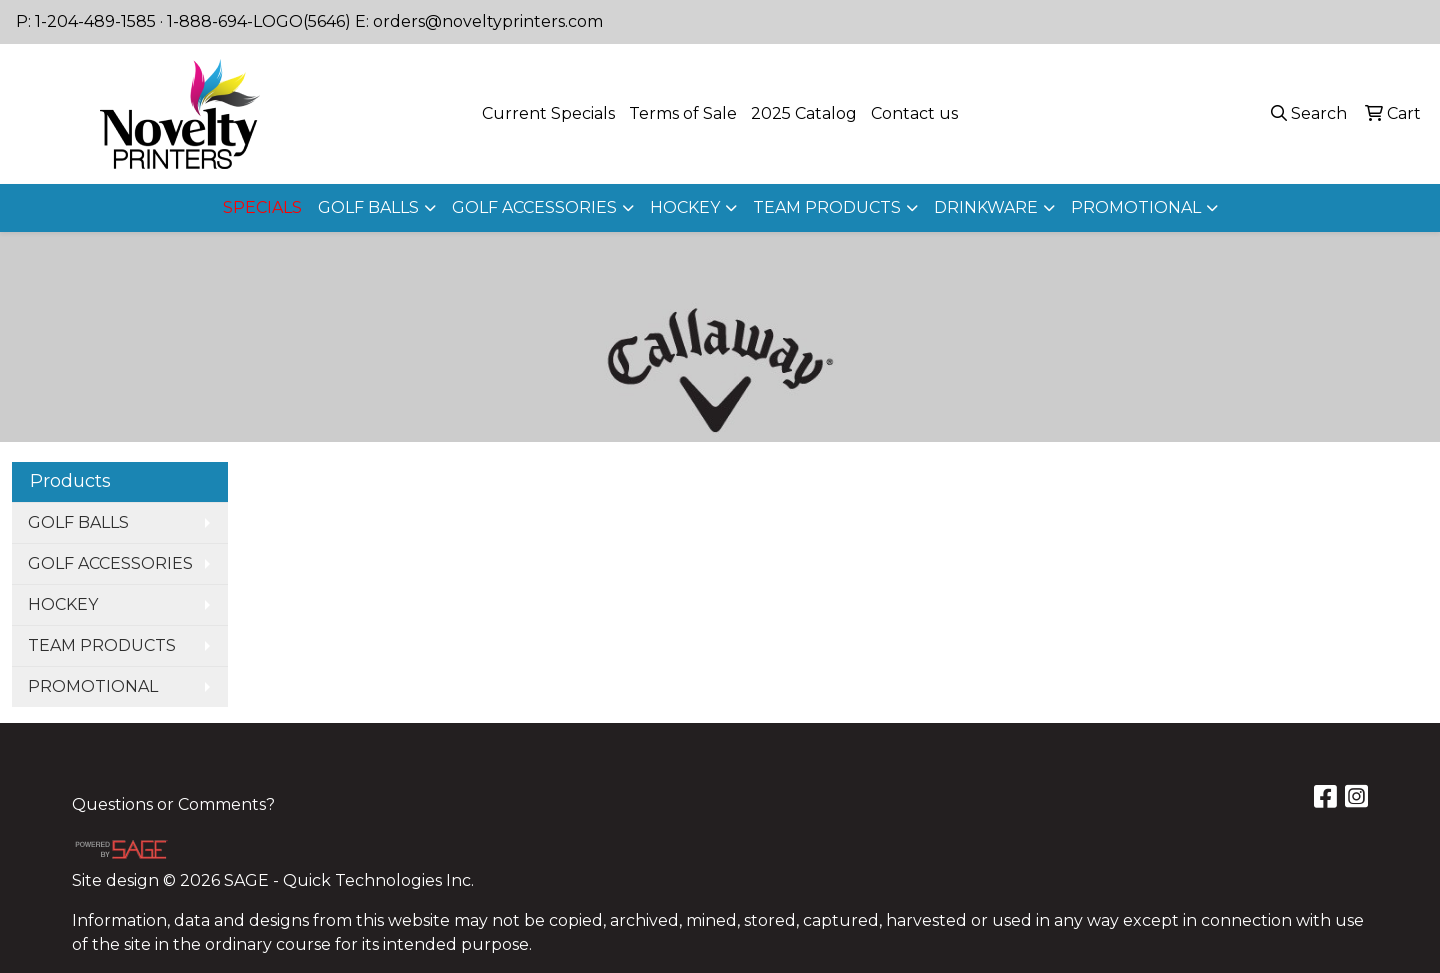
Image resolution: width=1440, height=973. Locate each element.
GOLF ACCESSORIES (534, 207)
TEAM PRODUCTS (827, 207)
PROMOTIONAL (1136, 207)
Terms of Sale (683, 113)
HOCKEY (685, 207)
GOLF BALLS (368, 207)
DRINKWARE (986, 207)
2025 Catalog (804, 113)
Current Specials (548, 113)
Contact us (914, 113)
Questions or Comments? (173, 804)
